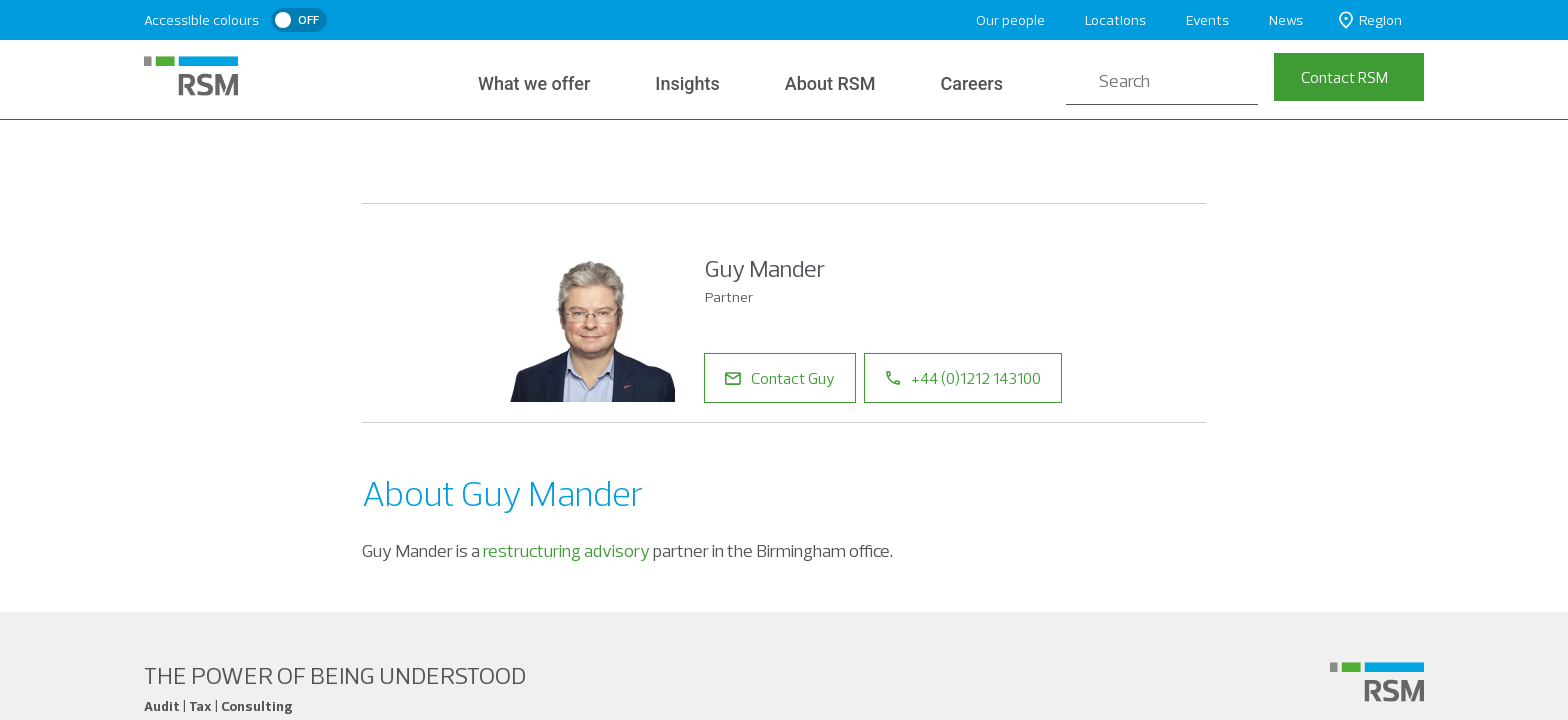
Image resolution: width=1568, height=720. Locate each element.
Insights (686, 83)
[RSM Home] (191, 76)
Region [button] (1370, 20)
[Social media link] (1377, 682)
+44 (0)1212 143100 (963, 378)
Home (385, 158)
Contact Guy (780, 378)
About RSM (828, 83)
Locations (1115, 20)
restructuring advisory (566, 550)
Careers (971, 83)
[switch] (299, 20)
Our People (475, 158)
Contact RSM (1344, 77)
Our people (1010, 20)
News (1286, 20)
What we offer (534, 83)
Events (1207, 20)
